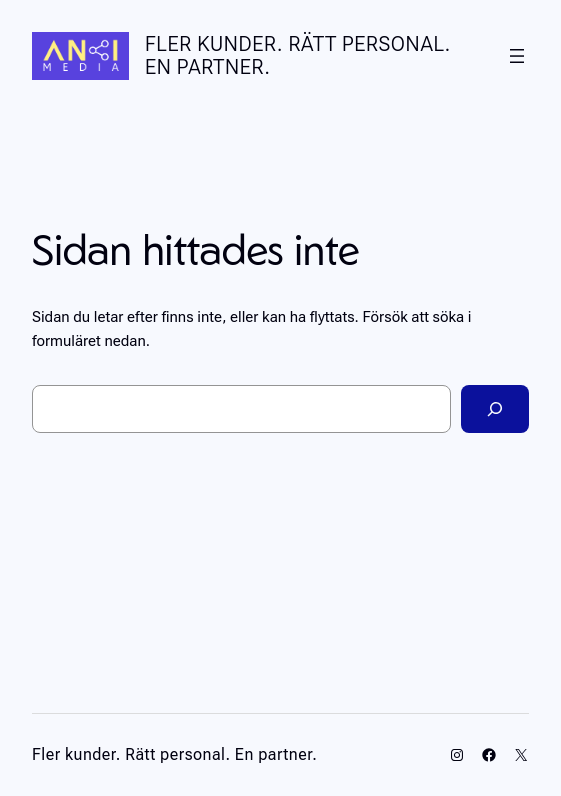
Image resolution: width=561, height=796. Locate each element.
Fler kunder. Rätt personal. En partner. (298, 55)
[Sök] (495, 409)
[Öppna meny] (517, 56)
